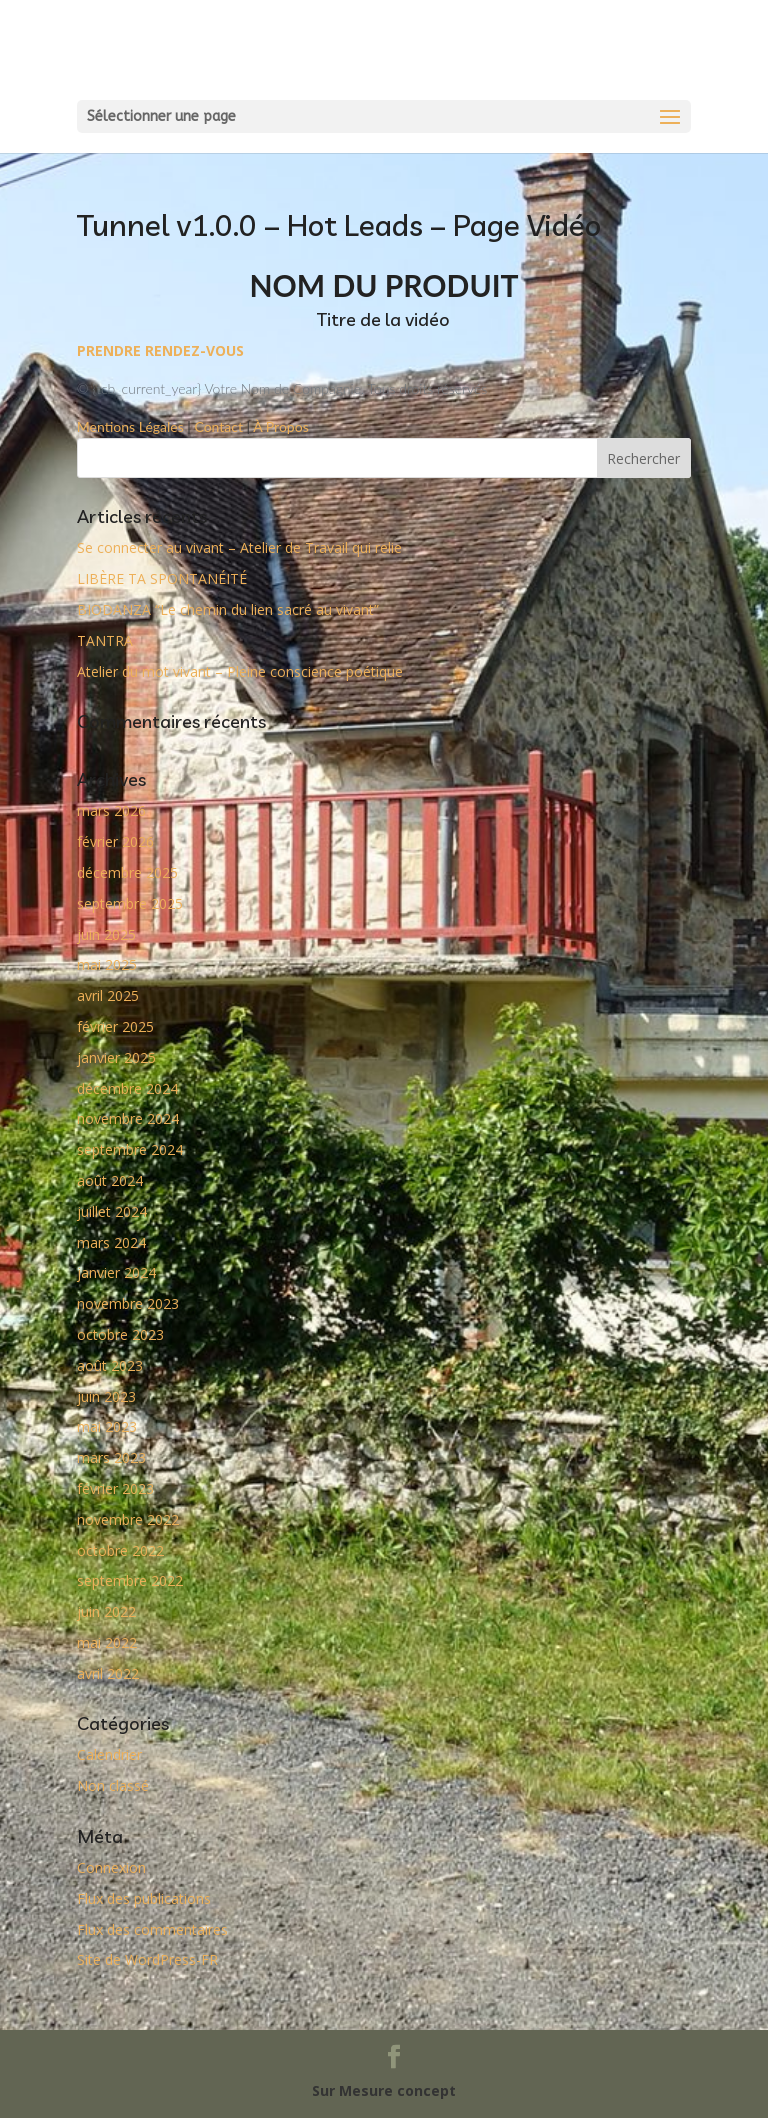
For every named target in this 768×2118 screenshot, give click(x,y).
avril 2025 (108, 995)
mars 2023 (111, 1457)
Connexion (111, 1867)
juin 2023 (106, 1396)
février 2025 (115, 1026)
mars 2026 (111, 810)
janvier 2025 (116, 1057)
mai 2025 (107, 964)
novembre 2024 (128, 1118)
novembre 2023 (128, 1303)
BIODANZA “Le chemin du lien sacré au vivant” (228, 609)
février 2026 (115, 841)
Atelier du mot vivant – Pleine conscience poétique (240, 671)
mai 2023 (107, 1426)
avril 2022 (108, 1673)
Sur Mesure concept (384, 2090)
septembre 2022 (130, 1580)
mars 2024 (111, 1242)
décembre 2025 (127, 872)
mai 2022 (107, 1642)
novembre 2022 (128, 1519)
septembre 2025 (130, 903)
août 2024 (110, 1180)
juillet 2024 (112, 1211)
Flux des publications (144, 1898)
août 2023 (110, 1365)
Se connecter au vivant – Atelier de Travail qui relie (239, 547)
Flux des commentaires (152, 1929)
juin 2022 (106, 1611)
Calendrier (109, 1754)
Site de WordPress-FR (147, 1959)
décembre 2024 (127, 1088)
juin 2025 (106, 934)
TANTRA (105, 640)
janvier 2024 (116, 1272)
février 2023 (115, 1488)
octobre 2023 (120, 1334)
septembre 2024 (130, 1149)
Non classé (113, 1785)
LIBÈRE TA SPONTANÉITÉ (162, 578)
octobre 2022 (120, 1550)
